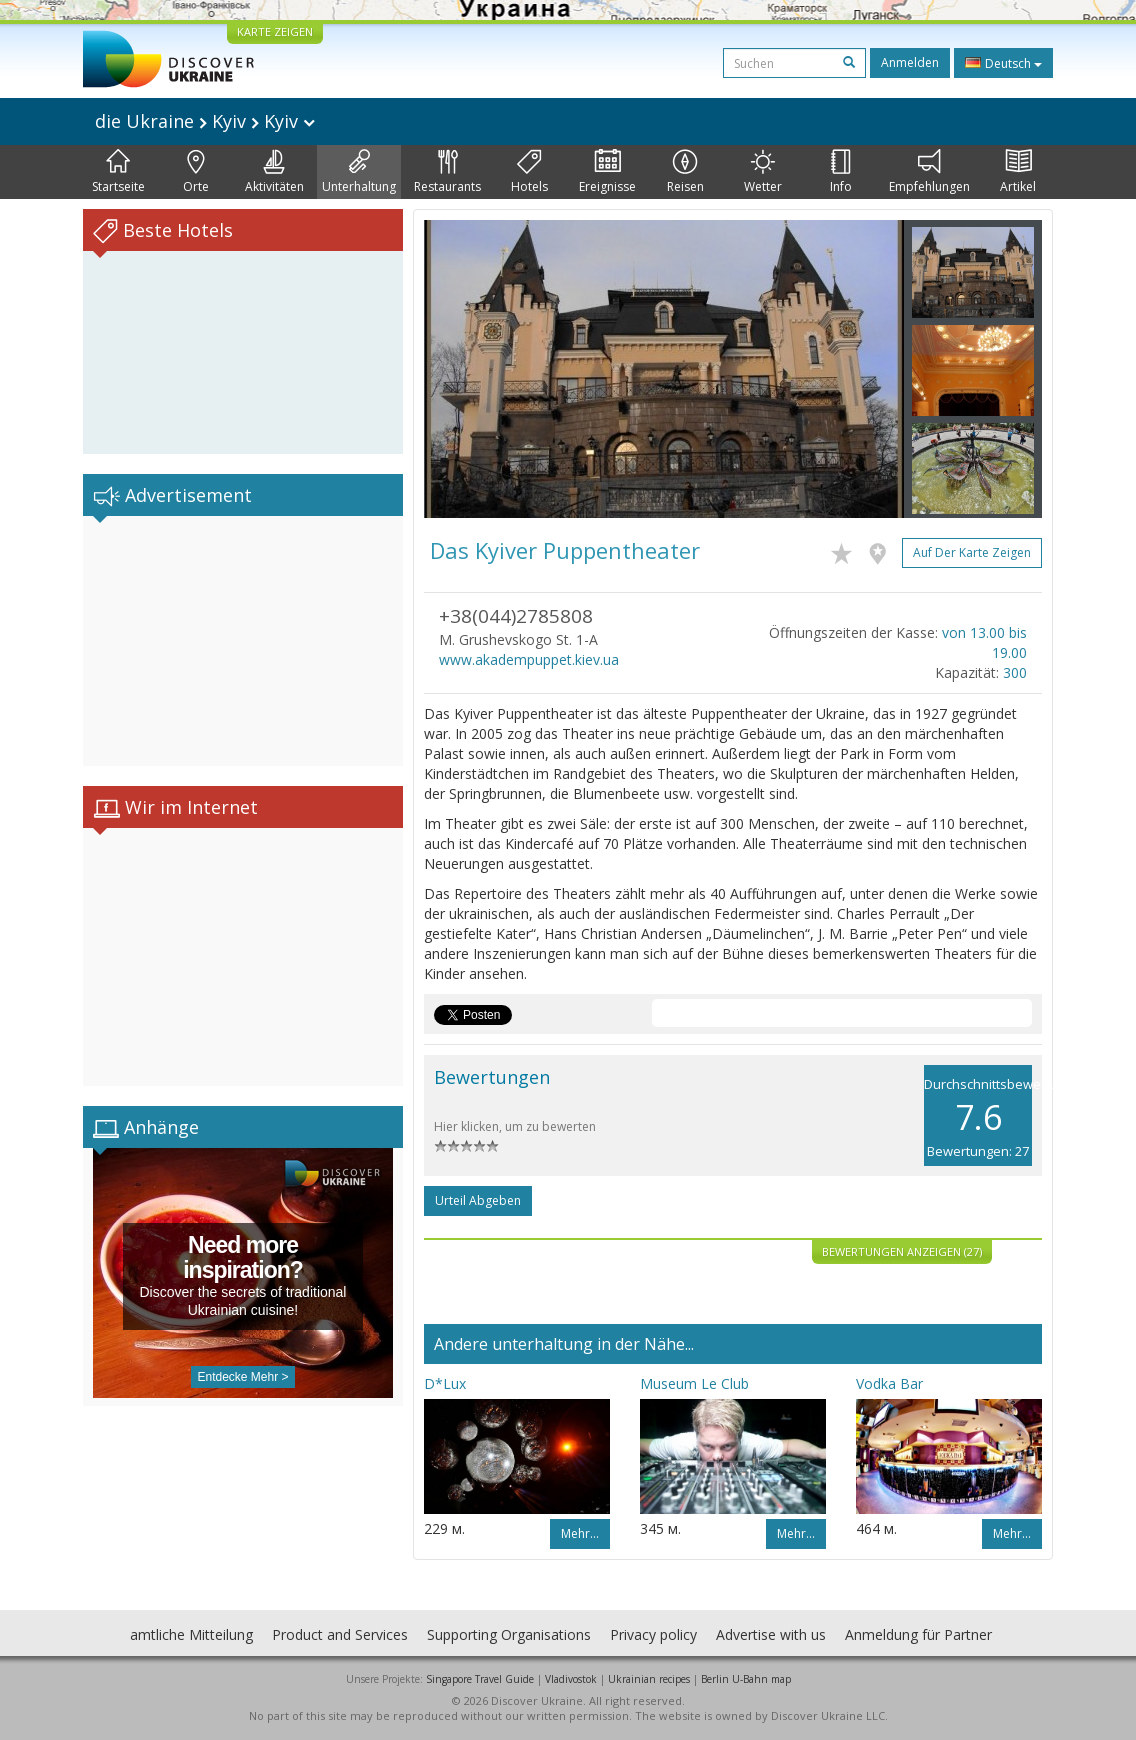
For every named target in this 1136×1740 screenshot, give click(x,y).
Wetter (763, 172)
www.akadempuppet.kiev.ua (529, 659)
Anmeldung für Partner (918, 1634)
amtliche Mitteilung (191, 1634)
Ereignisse (607, 172)
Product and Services (340, 1634)
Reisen (685, 172)
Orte (196, 172)
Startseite (118, 172)
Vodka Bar (889, 1383)
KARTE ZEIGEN (275, 31)
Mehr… (580, 1533)
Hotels (529, 172)
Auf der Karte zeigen (972, 552)
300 (1015, 672)
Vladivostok (571, 1679)
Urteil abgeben (478, 1200)
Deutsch (1003, 63)
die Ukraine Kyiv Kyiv (205, 121)
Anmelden (910, 62)
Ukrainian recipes (649, 1679)
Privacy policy (653, 1634)
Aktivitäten (274, 172)
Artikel (1018, 172)
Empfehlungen (929, 172)
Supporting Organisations (509, 1634)
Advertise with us (771, 1634)
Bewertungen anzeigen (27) (902, 1251)
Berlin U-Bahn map (746, 1679)
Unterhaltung (359, 172)
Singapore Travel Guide (480, 1679)
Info (841, 172)
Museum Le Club (694, 1383)
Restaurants (447, 172)
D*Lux (445, 1383)
